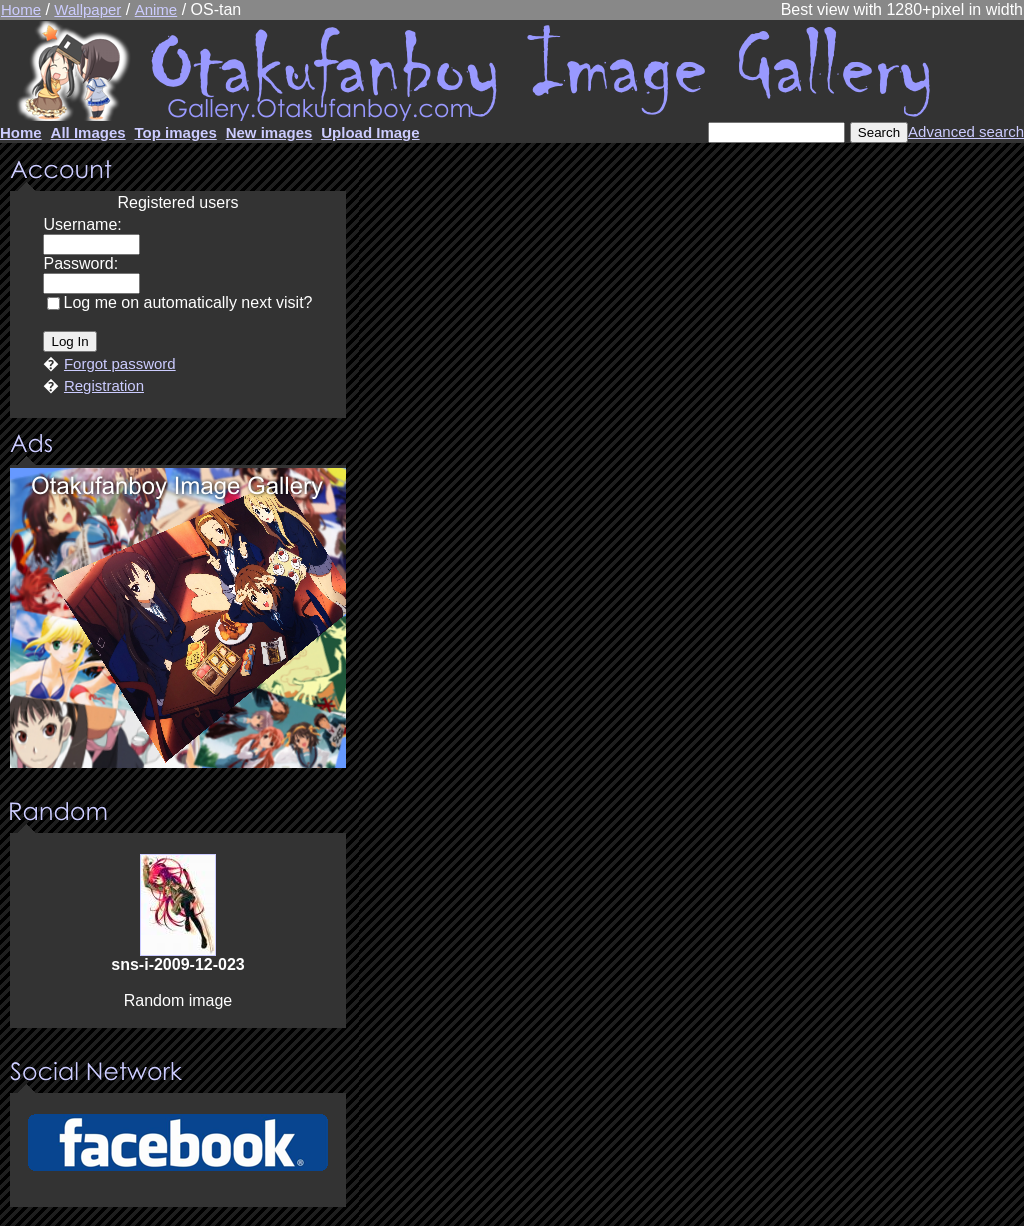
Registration (104, 385)
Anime (156, 9)
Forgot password (120, 363)
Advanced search (966, 131)
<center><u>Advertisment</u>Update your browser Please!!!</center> (178, 618)
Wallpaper (87, 9)
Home (21, 9)
